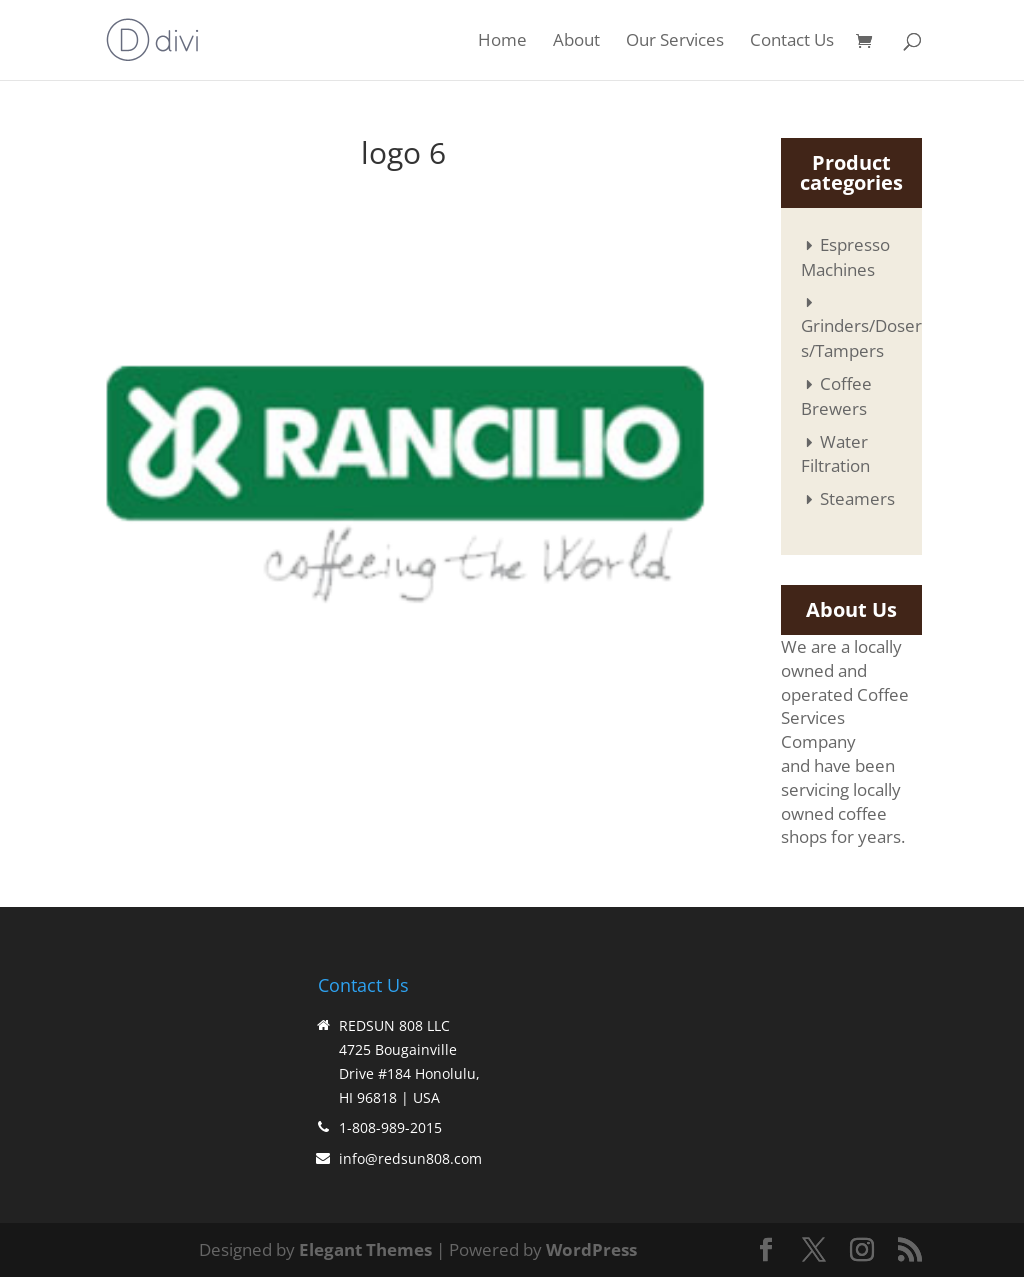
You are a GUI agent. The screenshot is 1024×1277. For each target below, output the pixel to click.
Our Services (675, 42)
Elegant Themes (365, 1249)
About (576, 42)
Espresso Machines (845, 257)
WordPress (591, 1249)
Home (502, 42)
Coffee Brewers (836, 396)
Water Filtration (835, 454)
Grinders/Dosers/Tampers (861, 338)
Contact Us (792, 42)
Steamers (857, 498)
